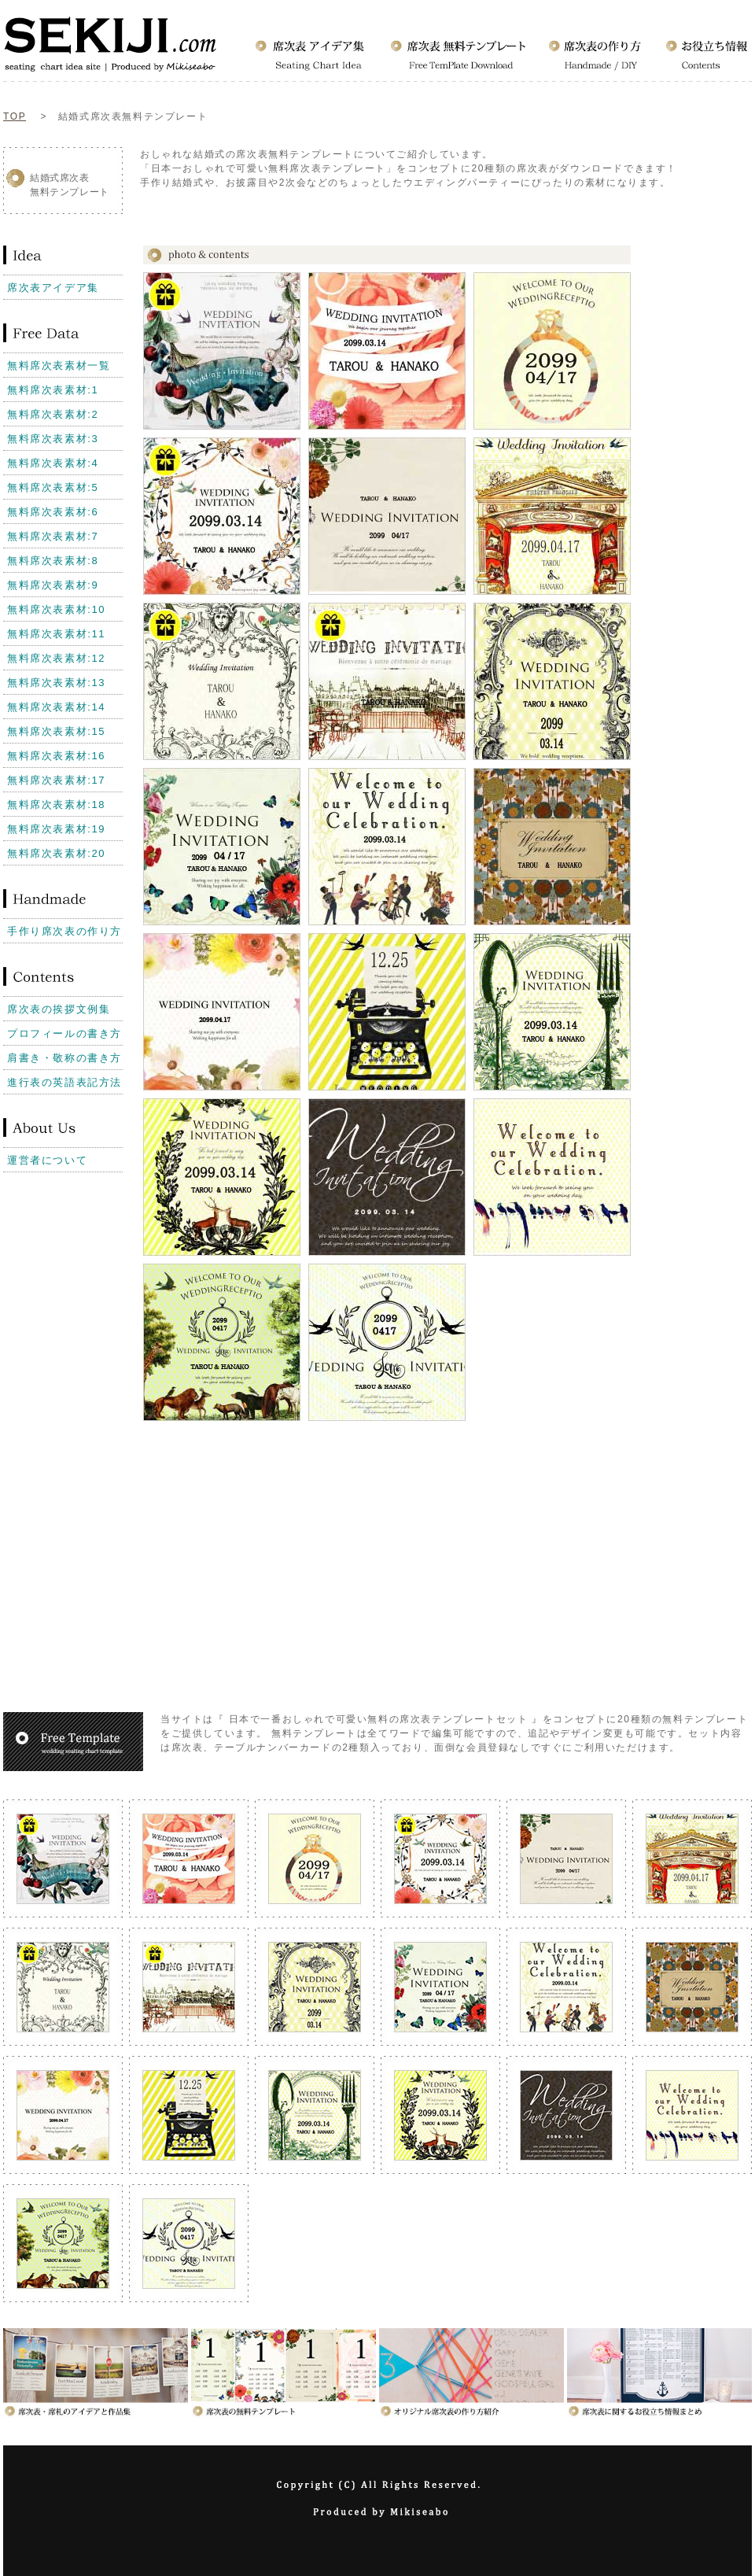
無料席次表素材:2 (52, 414)
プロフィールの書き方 (64, 1033)
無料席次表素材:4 (52, 463)
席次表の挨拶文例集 (58, 1009)
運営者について (47, 1160)
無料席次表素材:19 (56, 829)
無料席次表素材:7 (52, 536)
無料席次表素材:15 (56, 731)
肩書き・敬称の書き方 (64, 1058)
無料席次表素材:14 (56, 707)
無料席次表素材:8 (52, 560)
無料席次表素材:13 (56, 682)
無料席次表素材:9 (52, 585)
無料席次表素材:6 (52, 512)
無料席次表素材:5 (52, 487)
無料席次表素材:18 (56, 804)
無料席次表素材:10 (56, 609)
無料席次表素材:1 (52, 390)
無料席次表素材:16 (56, 756)
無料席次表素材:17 (56, 780)
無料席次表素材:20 (56, 853)
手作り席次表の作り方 (64, 931)
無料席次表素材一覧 (58, 365)
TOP (14, 116)
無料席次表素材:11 (56, 634)
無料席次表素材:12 (56, 658)
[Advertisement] (66, 1231)
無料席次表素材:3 (52, 439)
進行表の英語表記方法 (64, 1082)
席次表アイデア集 (53, 287)
